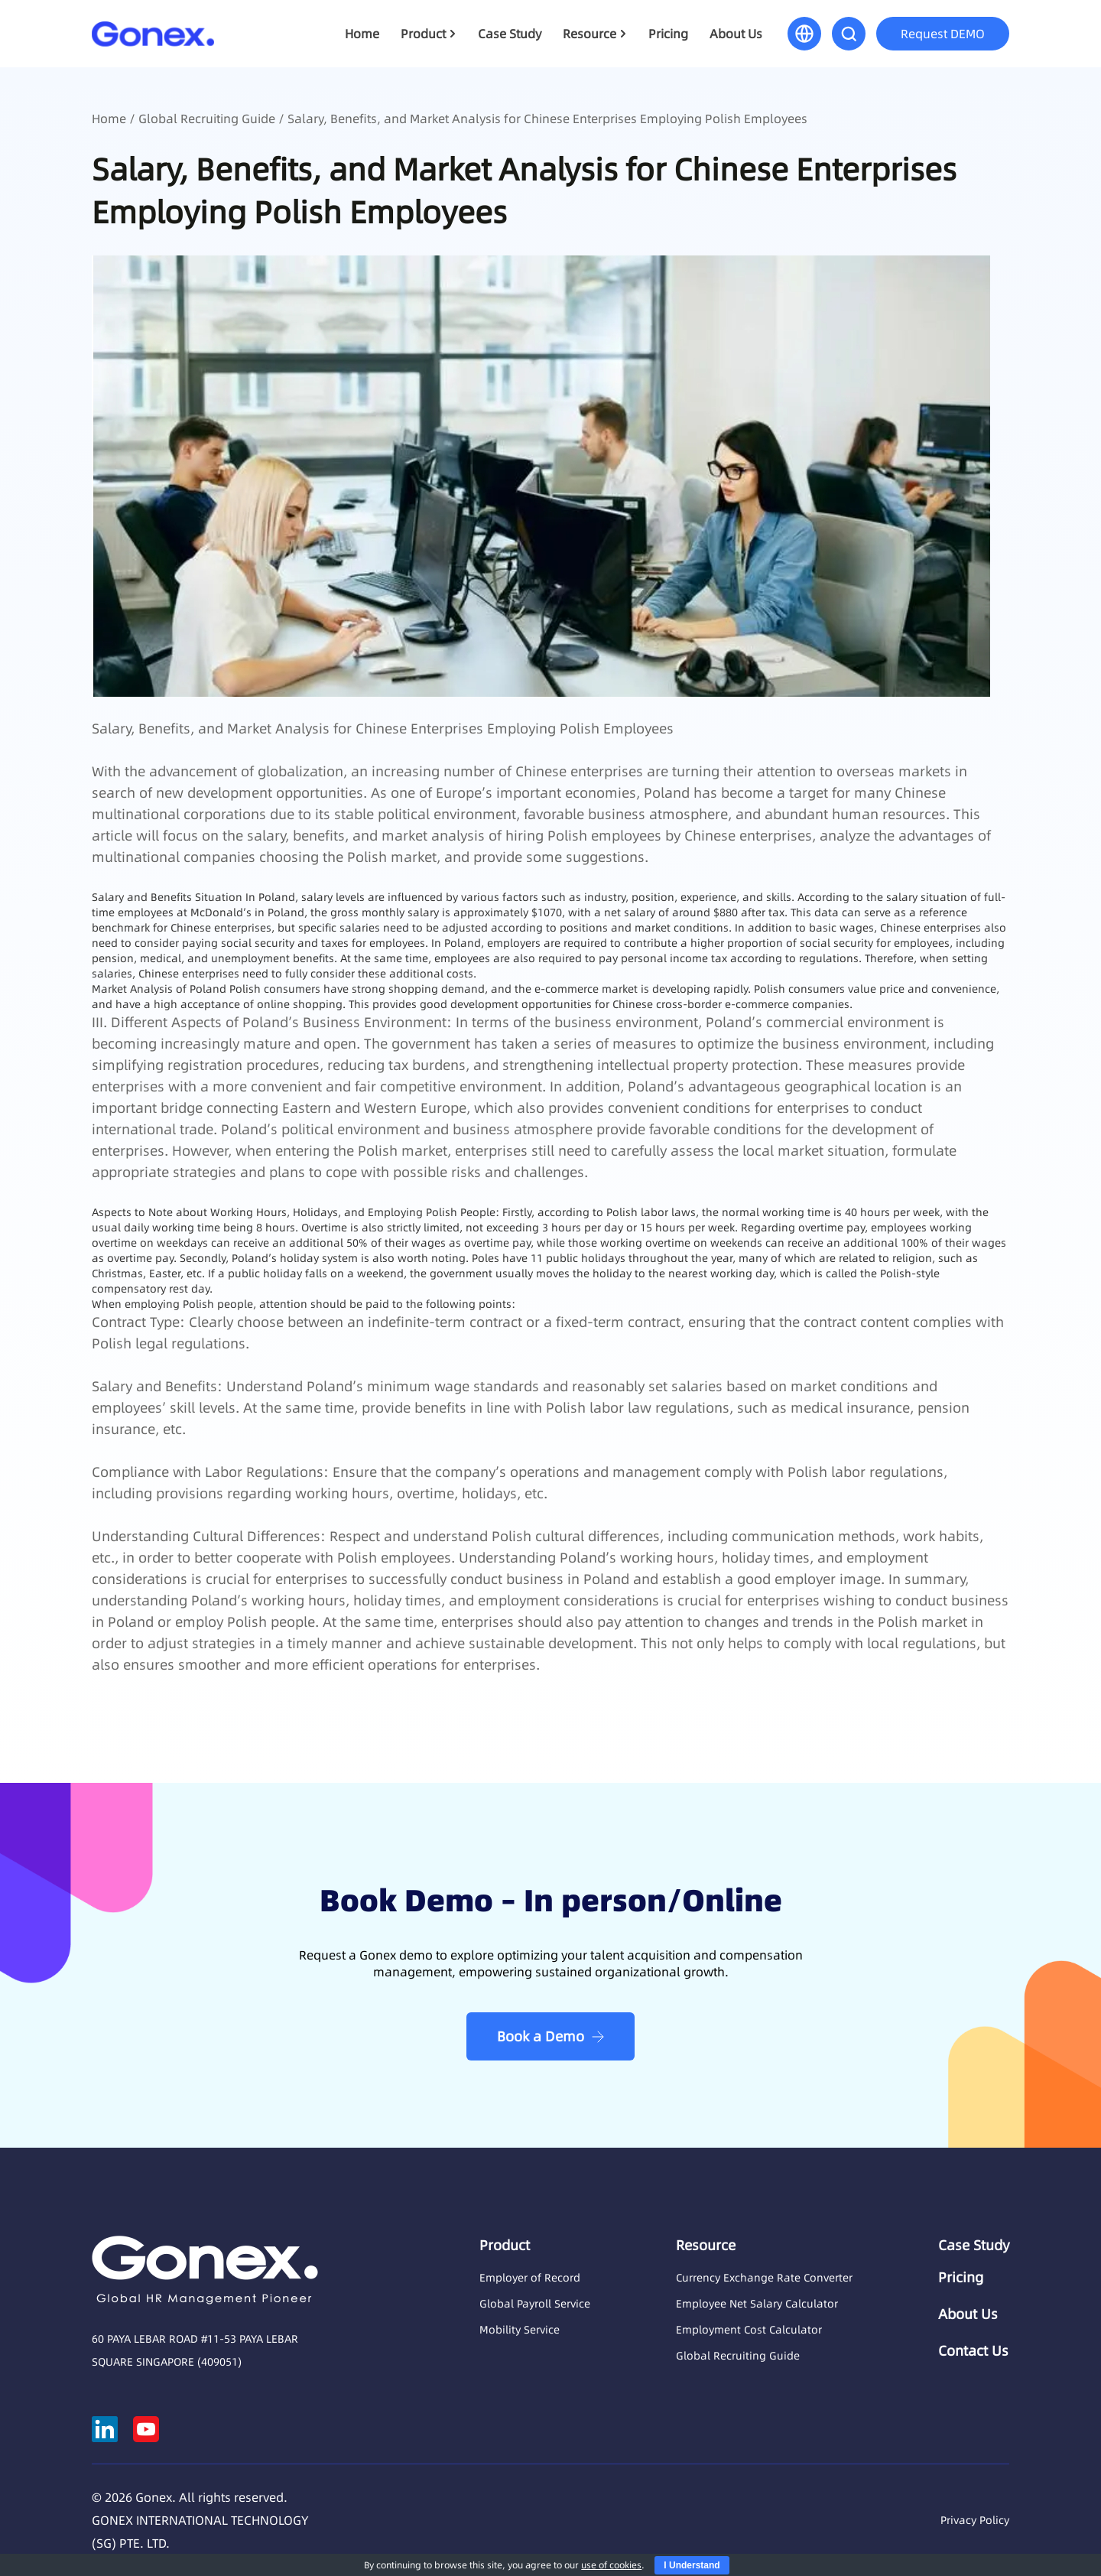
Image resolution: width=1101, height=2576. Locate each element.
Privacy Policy (974, 2520)
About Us (736, 33)
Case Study (509, 33)
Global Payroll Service (534, 2303)
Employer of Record (529, 2277)
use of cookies (611, 2564)
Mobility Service (519, 2329)
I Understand (691, 2565)
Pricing (668, 33)
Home (362, 33)
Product (423, 33)
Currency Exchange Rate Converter (764, 2277)
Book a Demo (540, 2036)
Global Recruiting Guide (206, 118)
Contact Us (973, 2351)
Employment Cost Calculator (749, 2329)
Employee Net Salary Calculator (757, 2303)
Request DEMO (943, 33)
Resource (589, 33)
